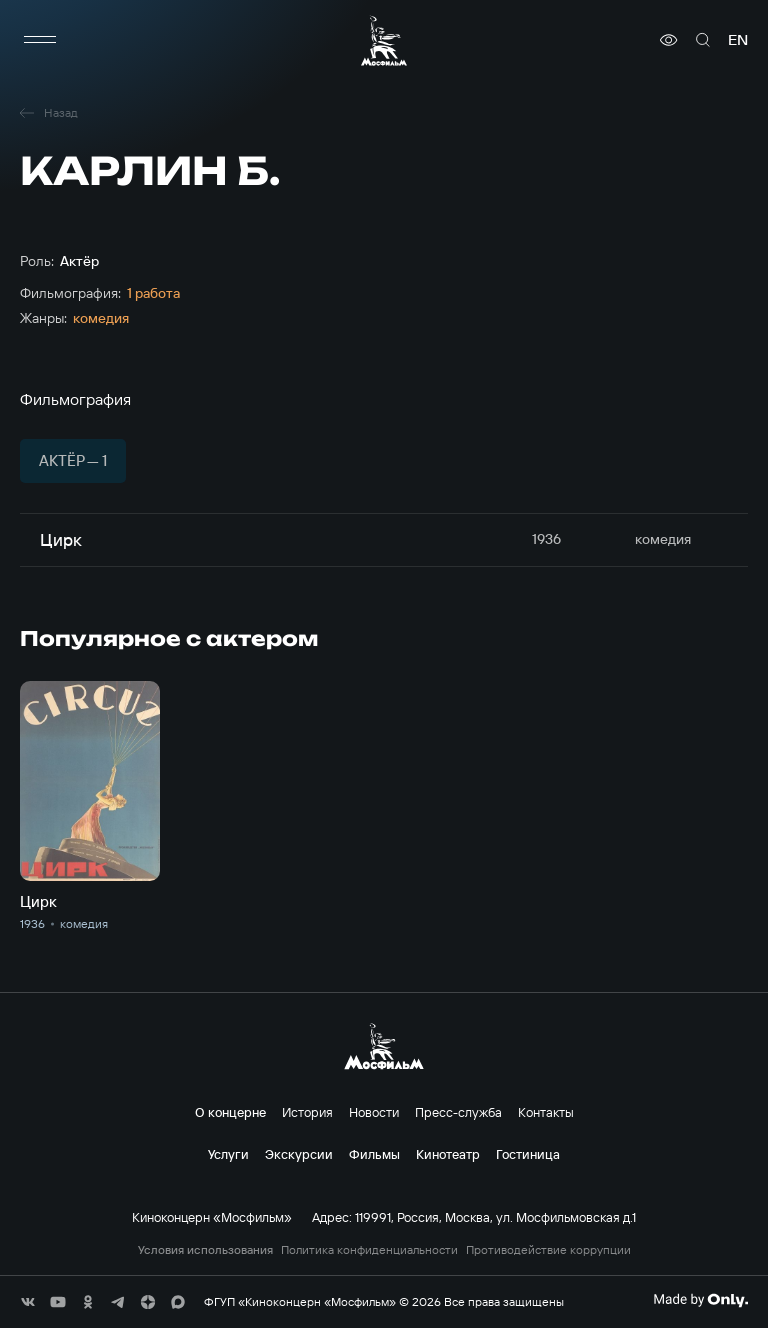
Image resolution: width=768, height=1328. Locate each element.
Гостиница (528, 1154)
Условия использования (205, 1250)
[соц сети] (28, 1302)
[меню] (40, 40)
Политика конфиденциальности (369, 1250)
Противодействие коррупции (548, 1250)
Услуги (228, 1154)
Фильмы (374, 1154)
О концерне (230, 1112)
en (738, 40)
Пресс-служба (458, 1112)
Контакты (546, 1112)
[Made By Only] (700, 1300)
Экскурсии (299, 1154)
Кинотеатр (448, 1154)
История (307, 1112)
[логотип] (384, 40)
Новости (374, 1112)
